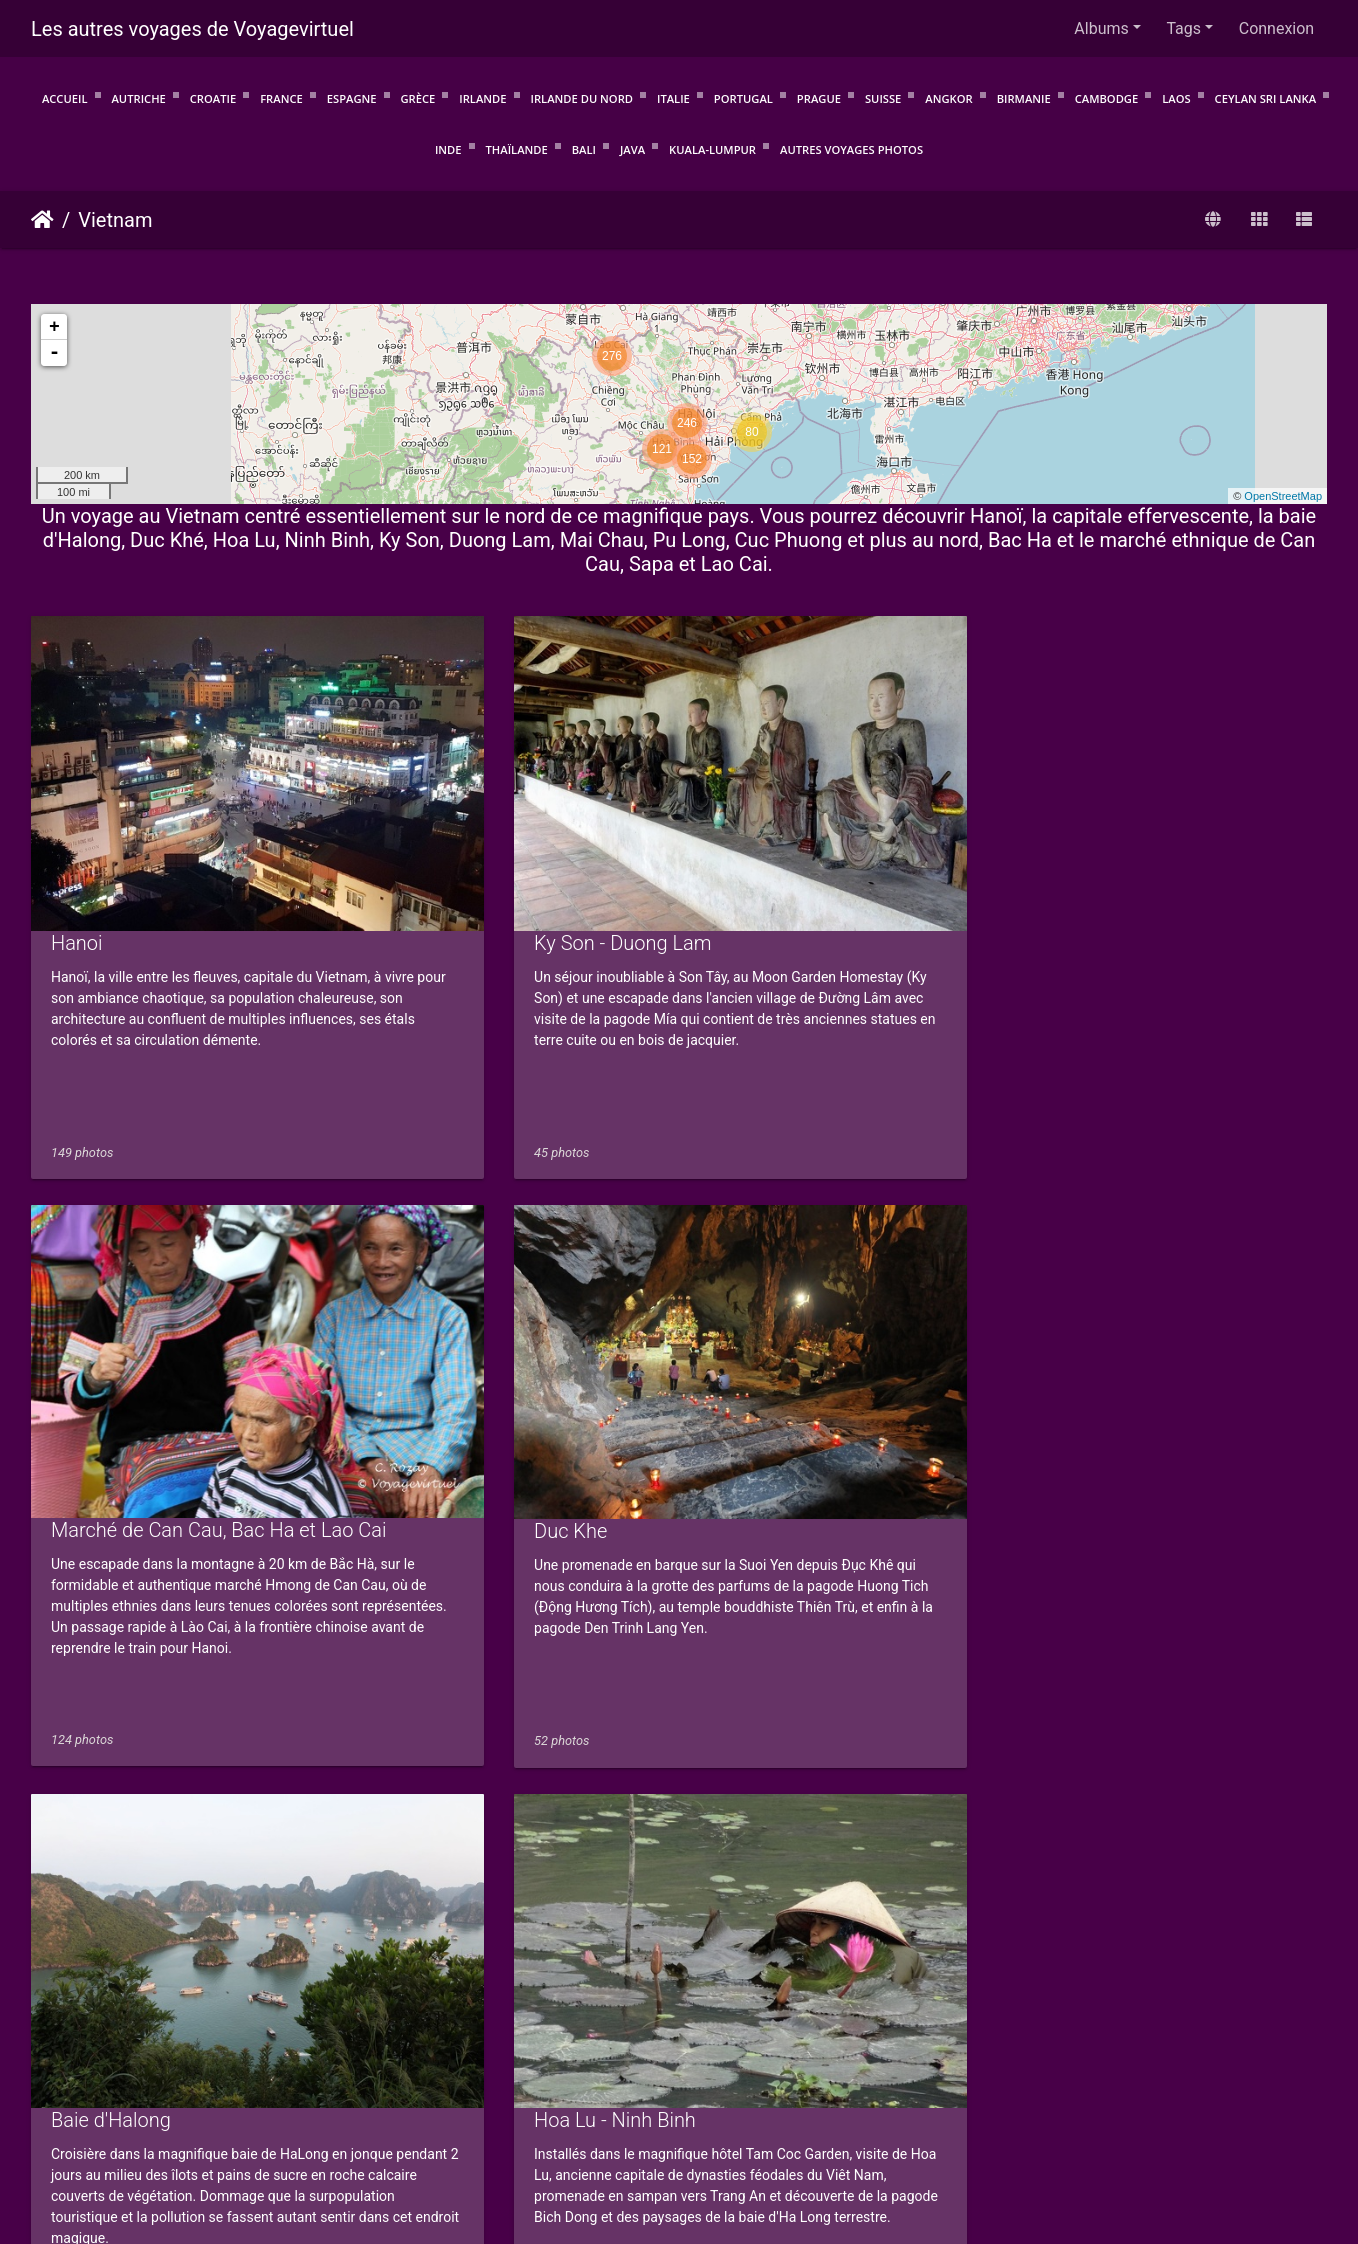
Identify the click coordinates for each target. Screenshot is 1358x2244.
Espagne (352, 98)
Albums (1101, 28)
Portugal (743, 98)
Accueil (65, 98)
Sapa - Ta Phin (445, 1805)
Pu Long (87, 1805)
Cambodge (1107, 98)
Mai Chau (755, 1321)
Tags (1183, 28)
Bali (584, 149)
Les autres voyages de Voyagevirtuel (192, 29)
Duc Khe (1082, 838)
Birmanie (1024, 98)
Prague (819, 98)
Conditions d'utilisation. (414, 2116)
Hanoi (77, 838)
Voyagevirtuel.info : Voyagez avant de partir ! (679, 2143)
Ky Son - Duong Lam (471, 838)
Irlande (482, 98)
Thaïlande (517, 149)
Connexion (1276, 28)
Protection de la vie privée (592, 2116)
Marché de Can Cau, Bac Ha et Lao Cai (881, 837)
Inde (448, 149)
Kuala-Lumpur (712, 149)
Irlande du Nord (582, 98)
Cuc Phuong (1099, 1321)
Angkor (948, 98)
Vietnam (115, 220)
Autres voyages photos (851, 149)
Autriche (138, 98)
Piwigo (405, 2092)
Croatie (213, 98)
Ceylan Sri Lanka (1266, 98)
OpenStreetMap (1283, 496)
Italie (673, 98)
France (281, 98)
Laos (1176, 98)
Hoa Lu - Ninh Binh (464, 1321)
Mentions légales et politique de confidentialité (855, 2116)
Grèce (418, 98)
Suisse (883, 98)
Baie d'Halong (111, 1321)
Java (632, 149)
